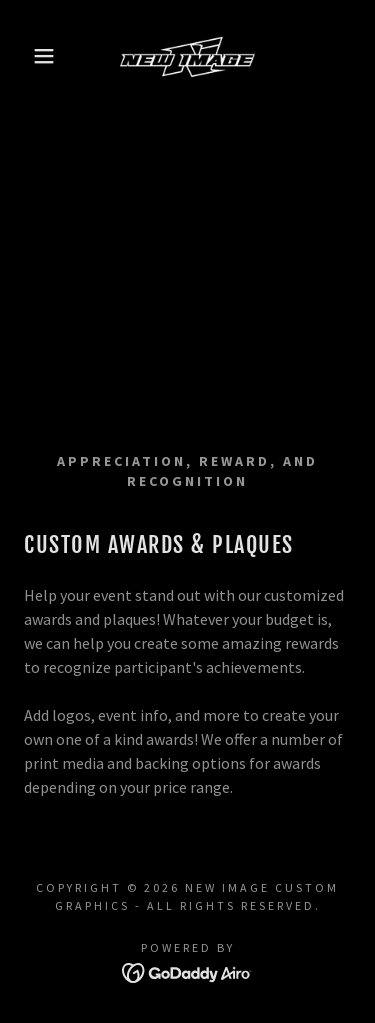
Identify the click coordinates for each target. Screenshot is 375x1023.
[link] (187, 56)
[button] (29, 56)
